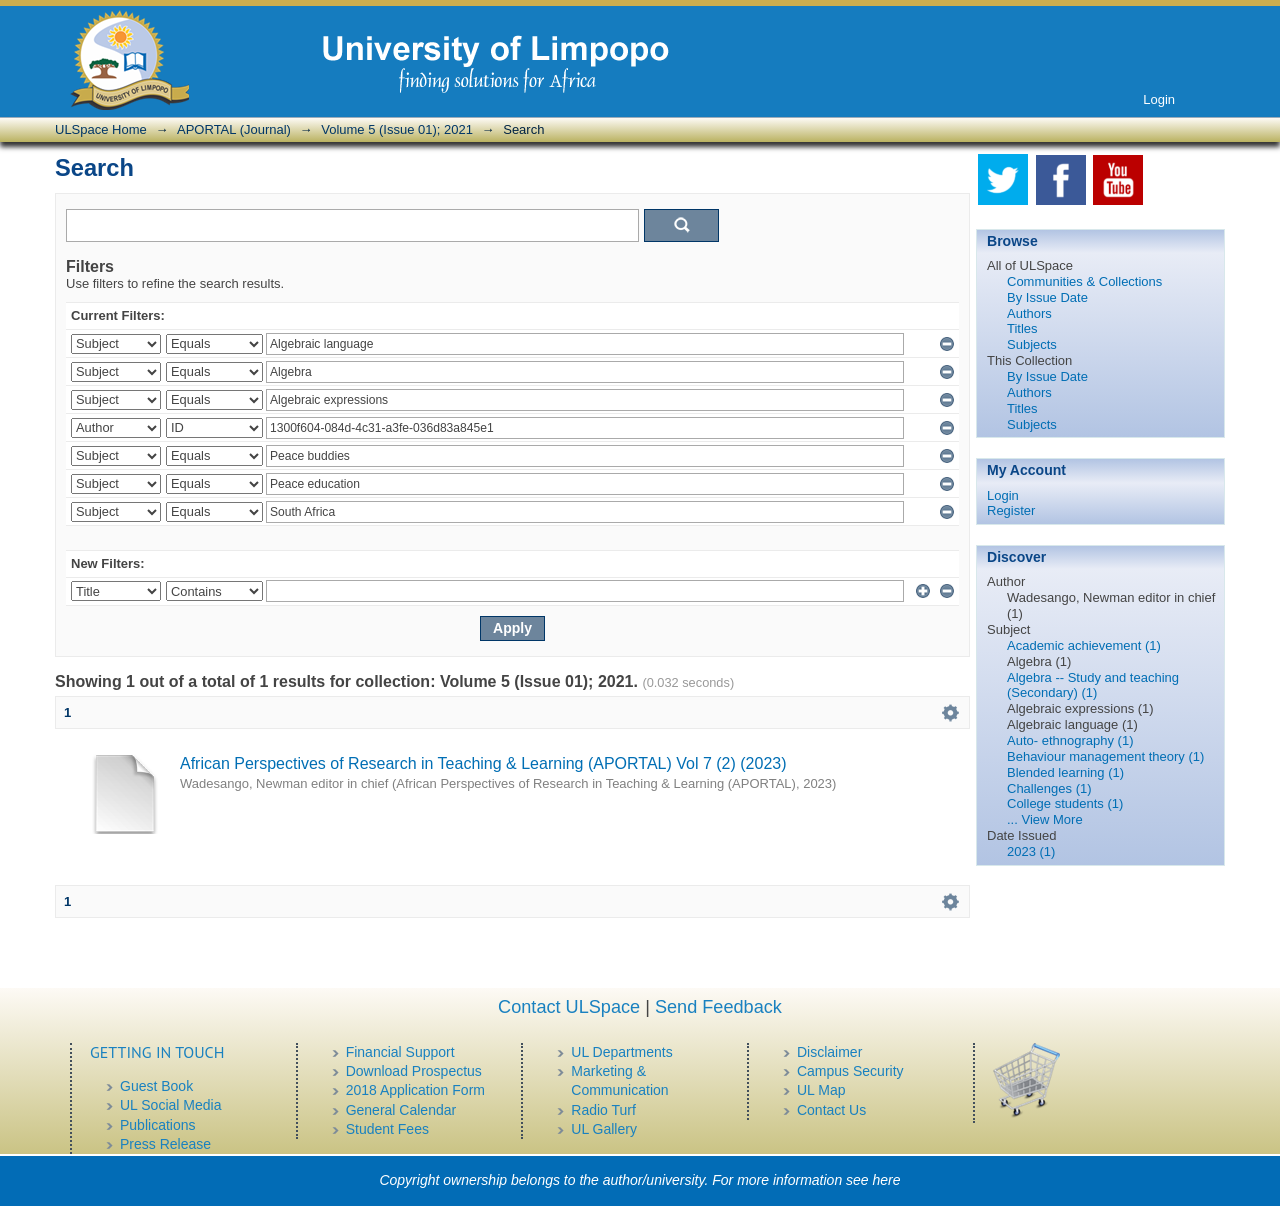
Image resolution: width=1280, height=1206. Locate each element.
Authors (1029, 313)
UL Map (821, 1090)
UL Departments (621, 1052)
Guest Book (156, 1086)
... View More (1045, 819)
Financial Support (400, 1052)
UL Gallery (604, 1129)
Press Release (165, 1144)
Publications (158, 1125)
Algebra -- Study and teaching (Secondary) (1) (1093, 685)
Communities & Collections (1084, 281)
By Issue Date (1047, 297)
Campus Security (850, 1071)
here (887, 1180)
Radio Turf (603, 1110)
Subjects (1032, 344)
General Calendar (401, 1110)
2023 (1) (1031, 851)
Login (1159, 99)
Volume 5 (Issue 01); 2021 (397, 129)
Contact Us (831, 1110)
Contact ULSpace (569, 1007)
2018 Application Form (415, 1090)
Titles (1022, 328)
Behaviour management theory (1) (1105, 756)
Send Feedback (718, 1007)
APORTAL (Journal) (234, 129)
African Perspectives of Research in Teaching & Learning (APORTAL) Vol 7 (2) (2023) (483, 763)
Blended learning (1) (1065, 772)
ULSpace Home (101, 129)
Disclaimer (829, 1052)
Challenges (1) (1049, 788)
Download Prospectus (414, 1071)
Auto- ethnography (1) (1070, 740)
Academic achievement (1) (1084, 645)
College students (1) (1065, 803)
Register (1011, 510)
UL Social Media (170, 1105)
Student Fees (387, 1129)
